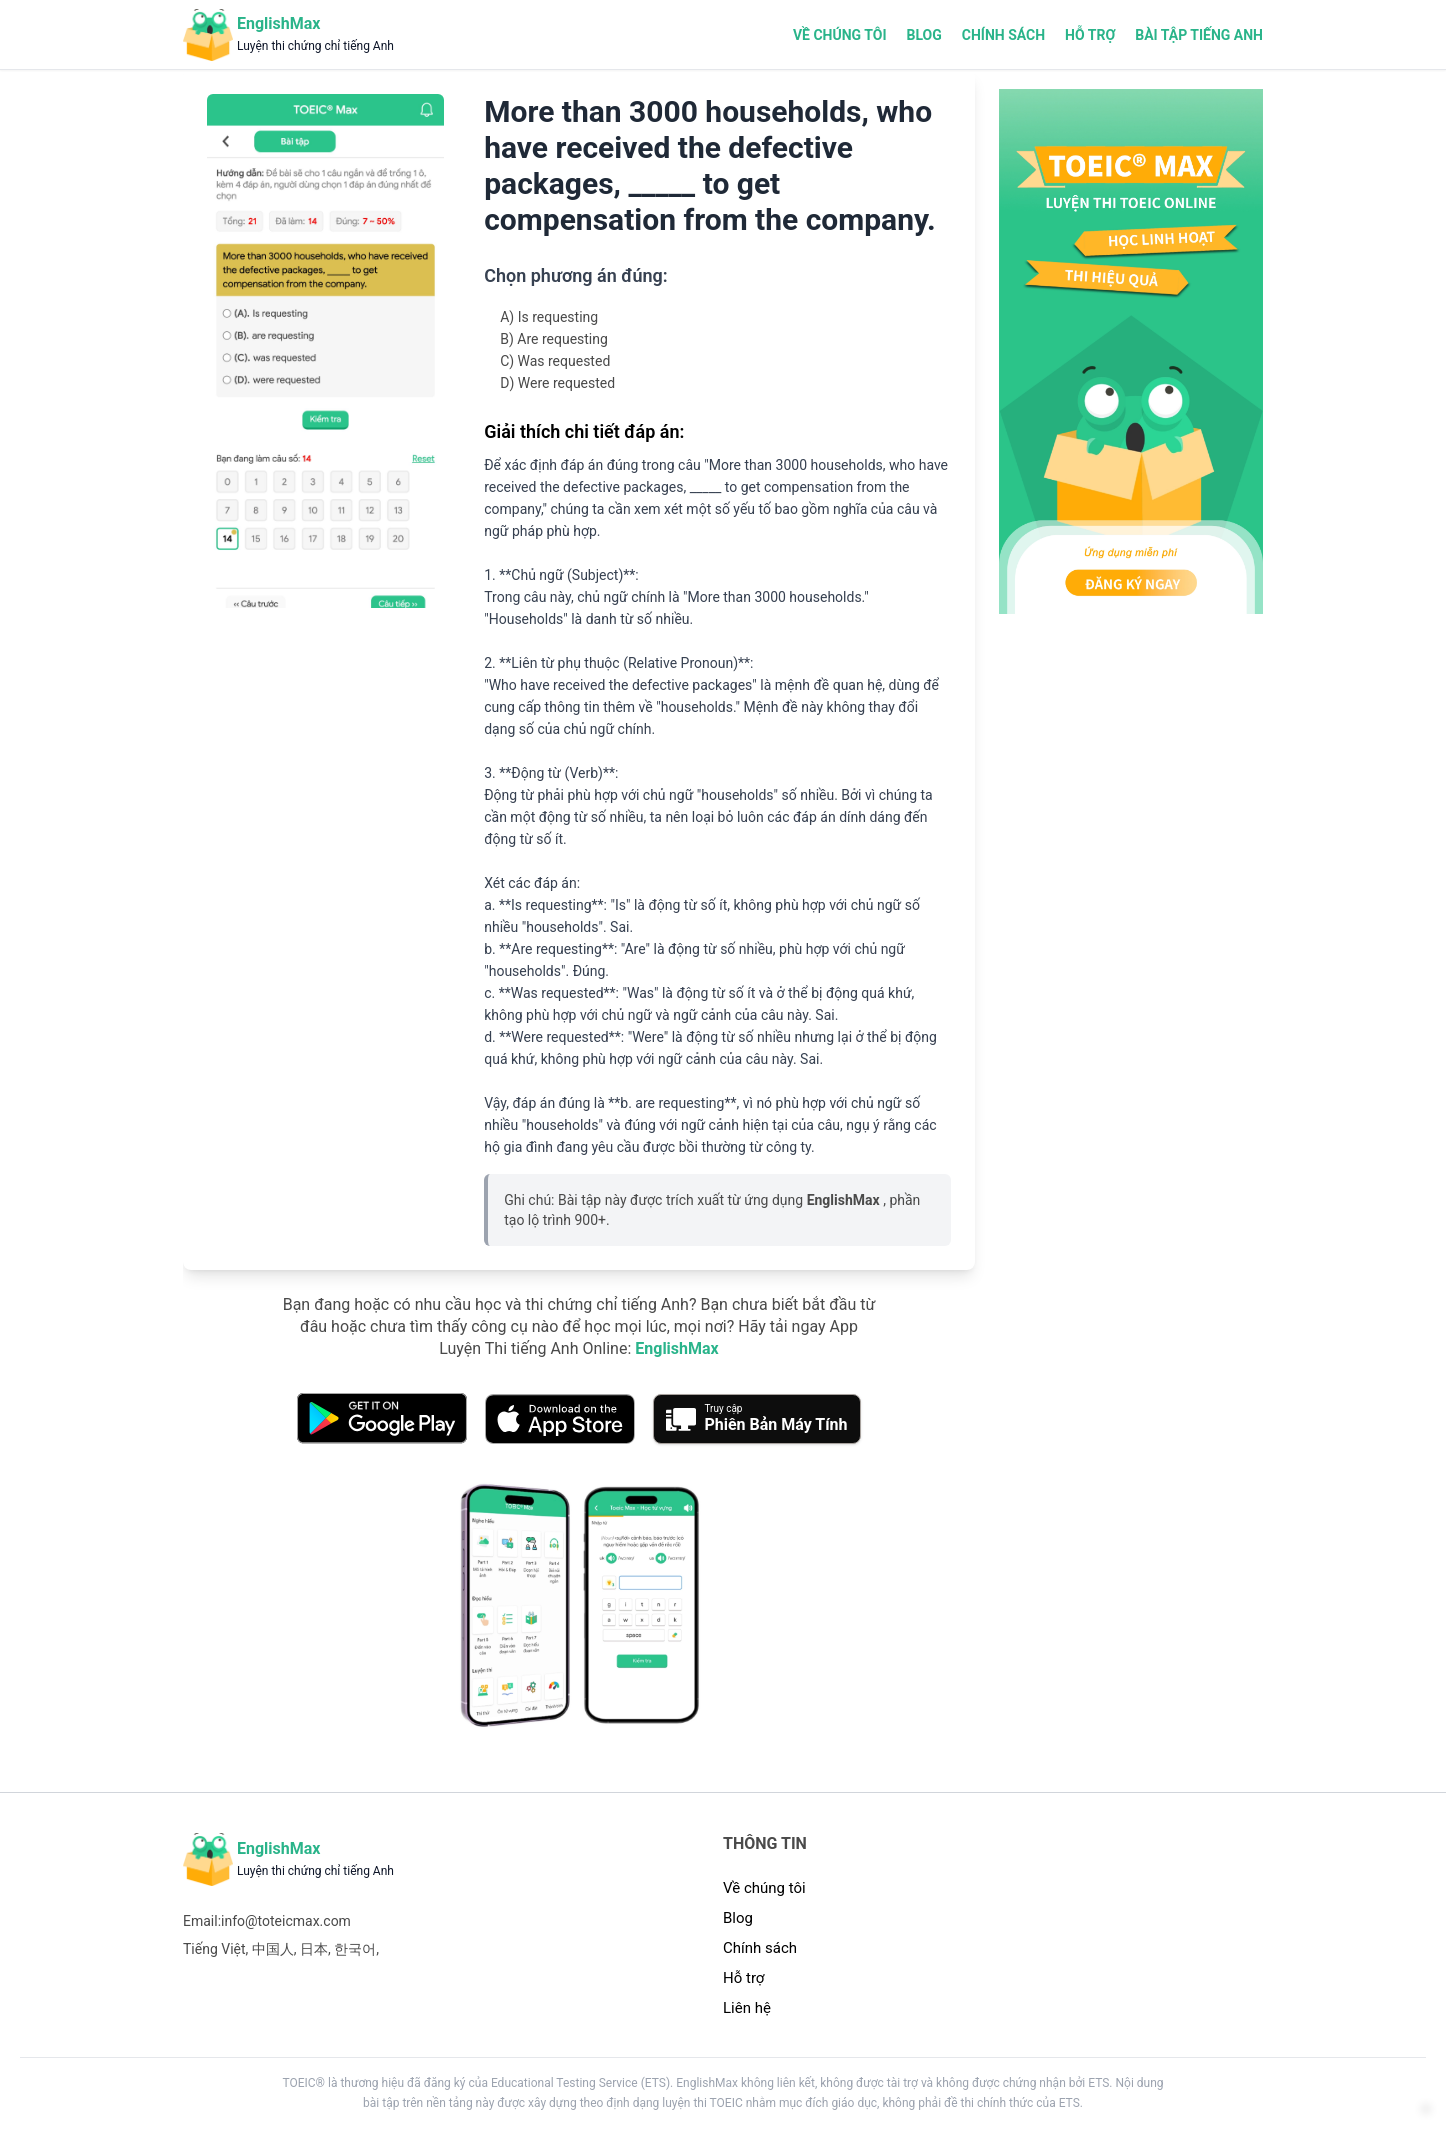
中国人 (273, 1955)
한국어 (355, 1955)
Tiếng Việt (214, 1955)
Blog (923, 35)
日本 (314, 1955)
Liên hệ (747, 2015)
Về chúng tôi (840, 35)
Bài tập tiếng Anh (1199, 35)
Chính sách (1003, 35)
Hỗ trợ (1090, 35)
